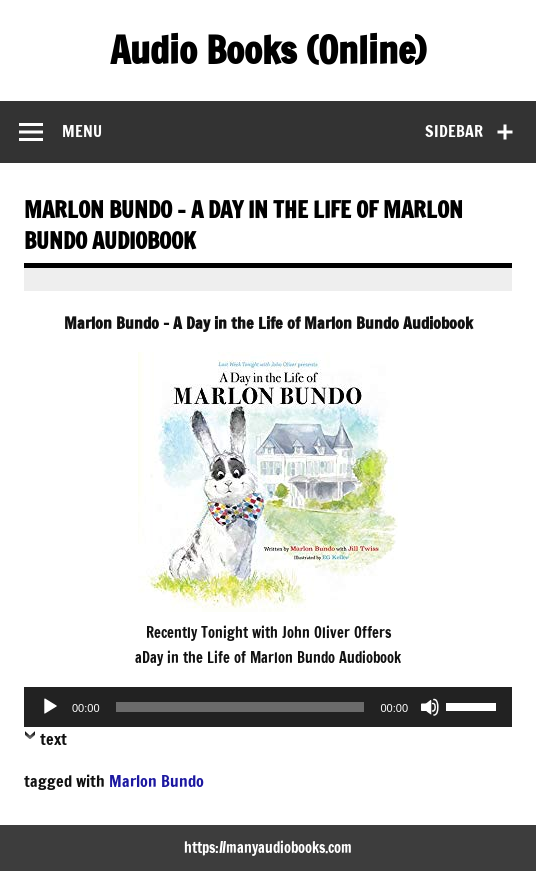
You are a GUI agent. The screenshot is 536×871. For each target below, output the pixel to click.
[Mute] (430, 707)
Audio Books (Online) (268, 50)
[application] (268, 707)
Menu (82, 131)
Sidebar (454, 131)
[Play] (50, 707)
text (53, 739)
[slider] (240, 707)
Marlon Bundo (156, 781)
